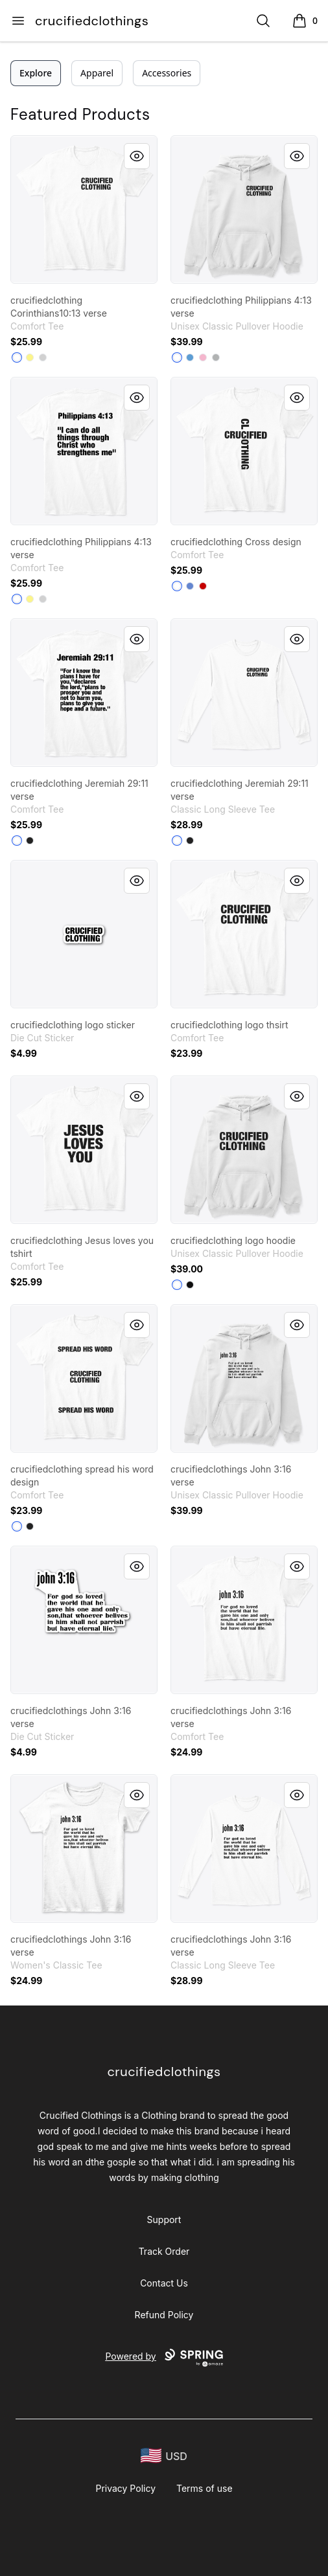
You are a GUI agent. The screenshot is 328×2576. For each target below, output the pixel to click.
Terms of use (204, 2488)
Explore (35, 73)
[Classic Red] (203, 586)
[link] (84, 209)
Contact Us (164, 2282)
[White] (17, 357)
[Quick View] (137, 156)
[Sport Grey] (216, 357)
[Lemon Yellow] (30, 357)
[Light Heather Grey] (43, 357)
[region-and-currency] (164, 2456)
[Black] (30, 840)
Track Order (164, 2251)
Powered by (163, 2358)
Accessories (166, 73)
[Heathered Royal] (190, 586)
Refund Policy (164, 2314)
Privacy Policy (125, 2488)
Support (164, 2219)
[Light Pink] (203, 357)
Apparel (96, 73)
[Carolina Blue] (190, 357)
